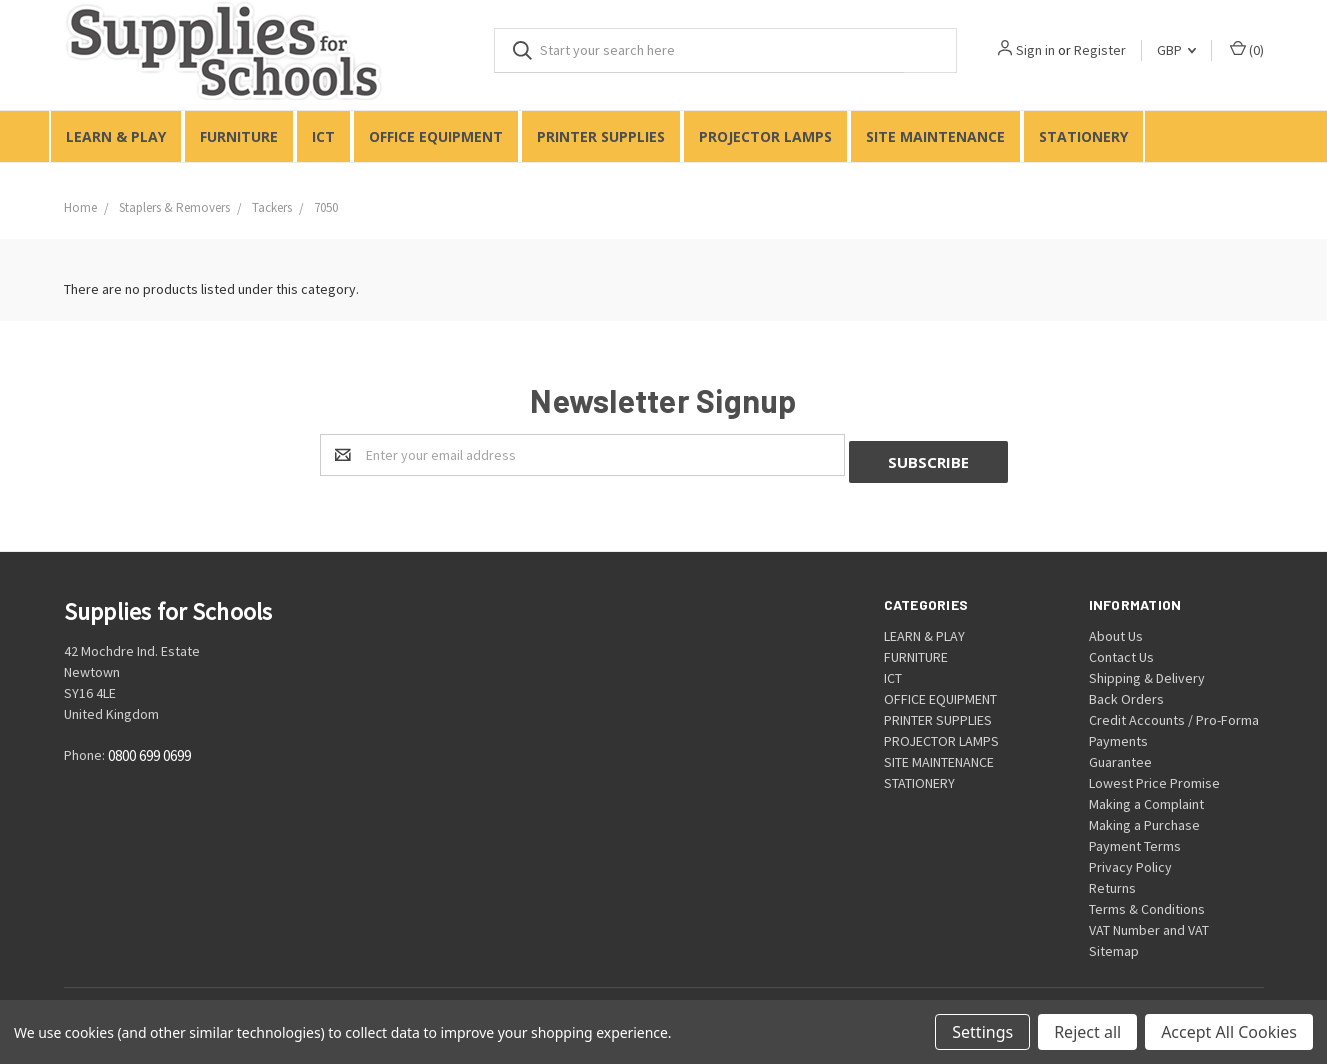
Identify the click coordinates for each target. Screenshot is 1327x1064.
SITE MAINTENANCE (935, 136)
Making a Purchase (1144, 818)
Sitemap (1114, 944)
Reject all (1087, 1032)
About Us (1116, 629)
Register (1100, 50)
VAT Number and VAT (1149, 923)
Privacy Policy (1130, 860)
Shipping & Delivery (1147, 671)
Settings (982, 1032)
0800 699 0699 (149, 749)
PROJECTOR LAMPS (765, 136)
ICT (323, 136)
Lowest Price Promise (1154, 776)
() (1247, 49)
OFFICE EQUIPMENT (436, 136)
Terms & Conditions (1147, 902)
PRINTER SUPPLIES (601, 136)
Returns (1112, 881)
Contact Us (1121, 650)
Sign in (1035, 50)
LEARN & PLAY (116, 136)
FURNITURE (239, 136)
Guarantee (1120, 755)
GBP (1176, 50)
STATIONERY (1083, 136)
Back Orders (1126, 692)
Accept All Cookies (1229, 1032)
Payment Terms (1135, 839)
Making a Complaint (1146, 797)
